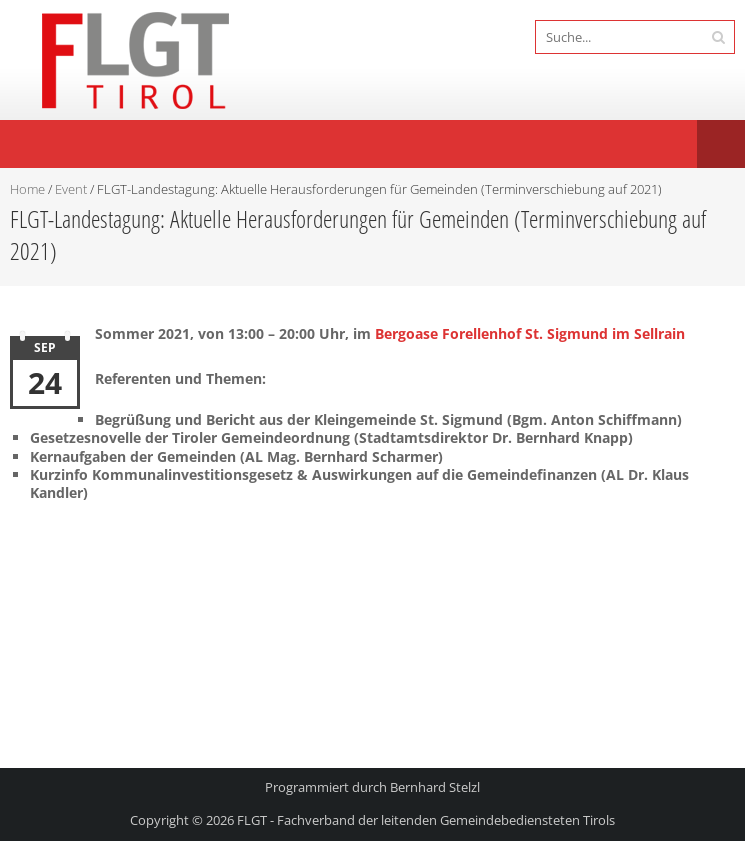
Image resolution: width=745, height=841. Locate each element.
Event (71, 189)
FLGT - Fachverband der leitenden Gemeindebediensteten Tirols (426, 820)
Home (27, 189)
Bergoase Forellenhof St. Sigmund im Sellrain (530, 333)
